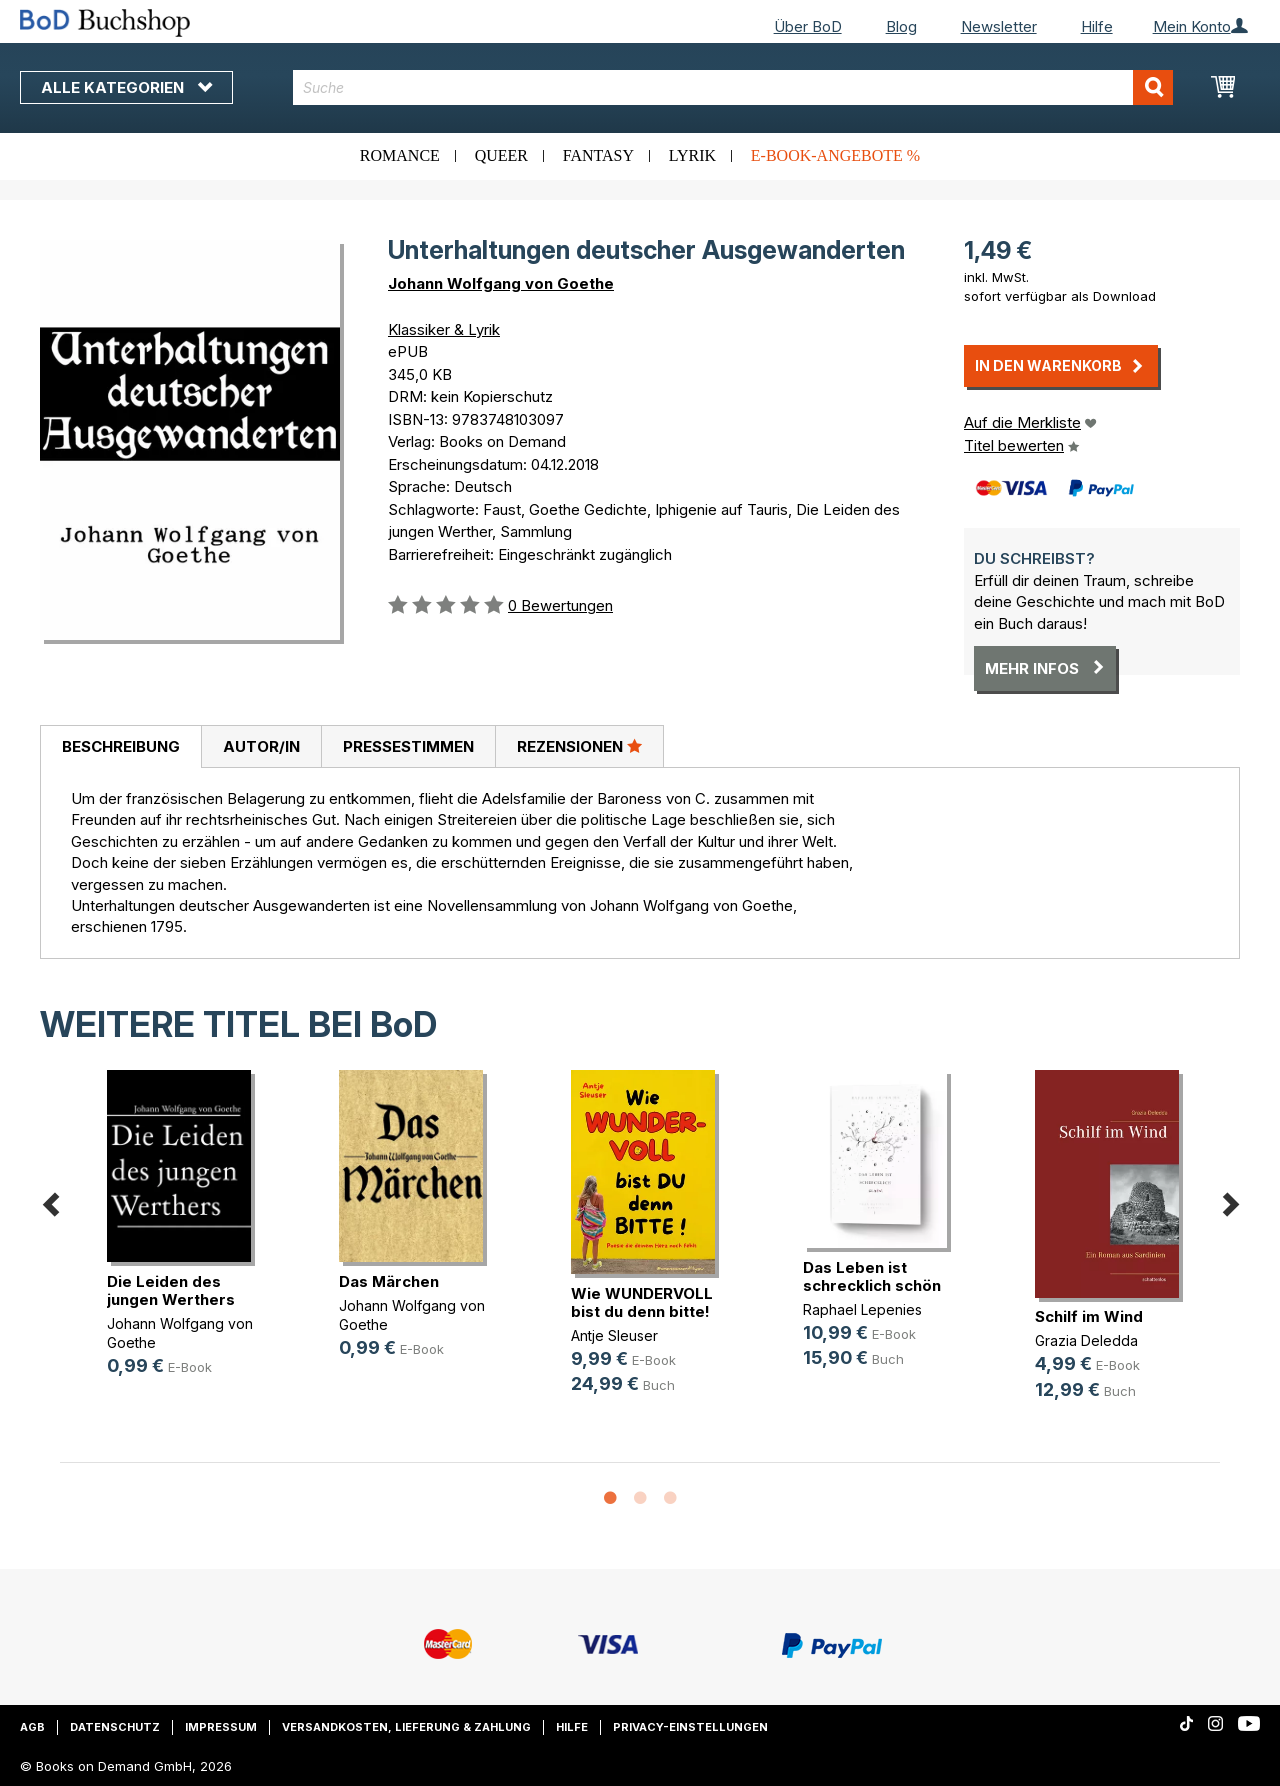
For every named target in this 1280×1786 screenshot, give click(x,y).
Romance (400, 155)
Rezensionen (579, 746)
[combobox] (733, 87)
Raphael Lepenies (862, 1309)
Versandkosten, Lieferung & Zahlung (406, 1727)
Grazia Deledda (1086, 1340)
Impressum (221, 1727)
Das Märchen (389, 1281)
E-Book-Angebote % (835, 155)
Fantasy (598, 155)
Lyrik (692, 155)
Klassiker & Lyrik (444, 329)
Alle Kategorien (126, 87)
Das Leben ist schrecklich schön (872, 1276)
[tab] (120, 747)
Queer (501, 155)
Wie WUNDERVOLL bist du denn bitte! (642, 1302)
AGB (32, 1727)
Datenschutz (115, 1727)
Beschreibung (121, 746)
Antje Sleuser (614, 1335)
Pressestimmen (408, 746)
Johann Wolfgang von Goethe (501, 283)
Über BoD (808, 26)
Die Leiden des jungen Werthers (171, 1290)
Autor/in (261, 746)
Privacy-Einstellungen (690, 1727)
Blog (901, 26)
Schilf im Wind (1089, 1316)
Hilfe (1097, 26)
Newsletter (999, 26)
